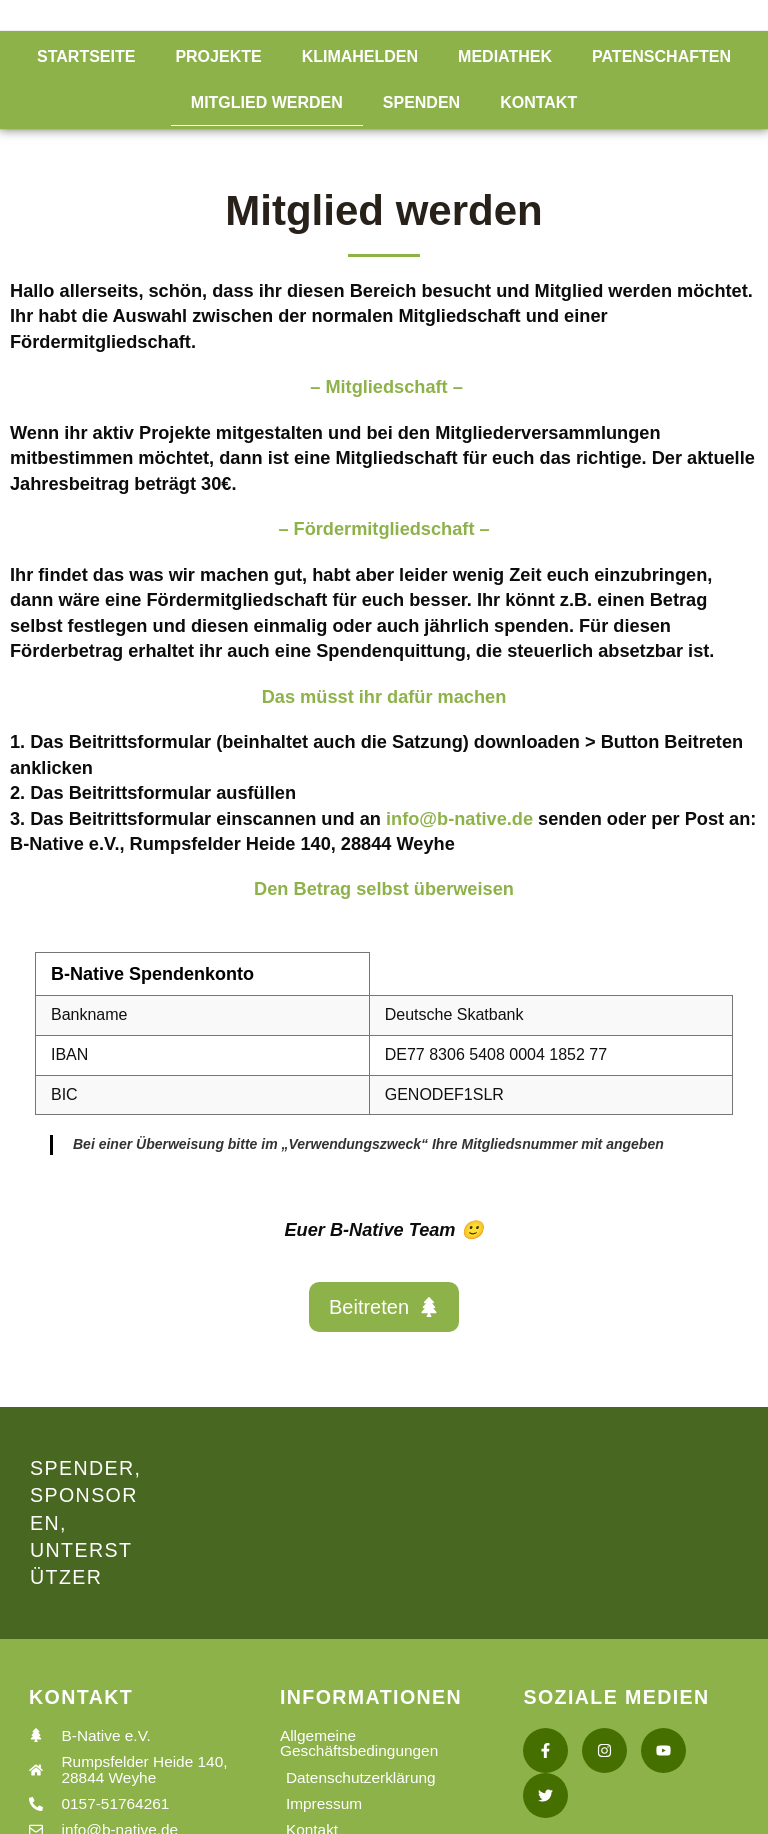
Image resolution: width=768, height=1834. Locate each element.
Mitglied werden (267, 102)
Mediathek (505, 56)
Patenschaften (661, 56)
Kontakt (538, 102)
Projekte (218, 56)
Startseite (86, 56)
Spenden (421, 102)
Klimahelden (360, 56)
